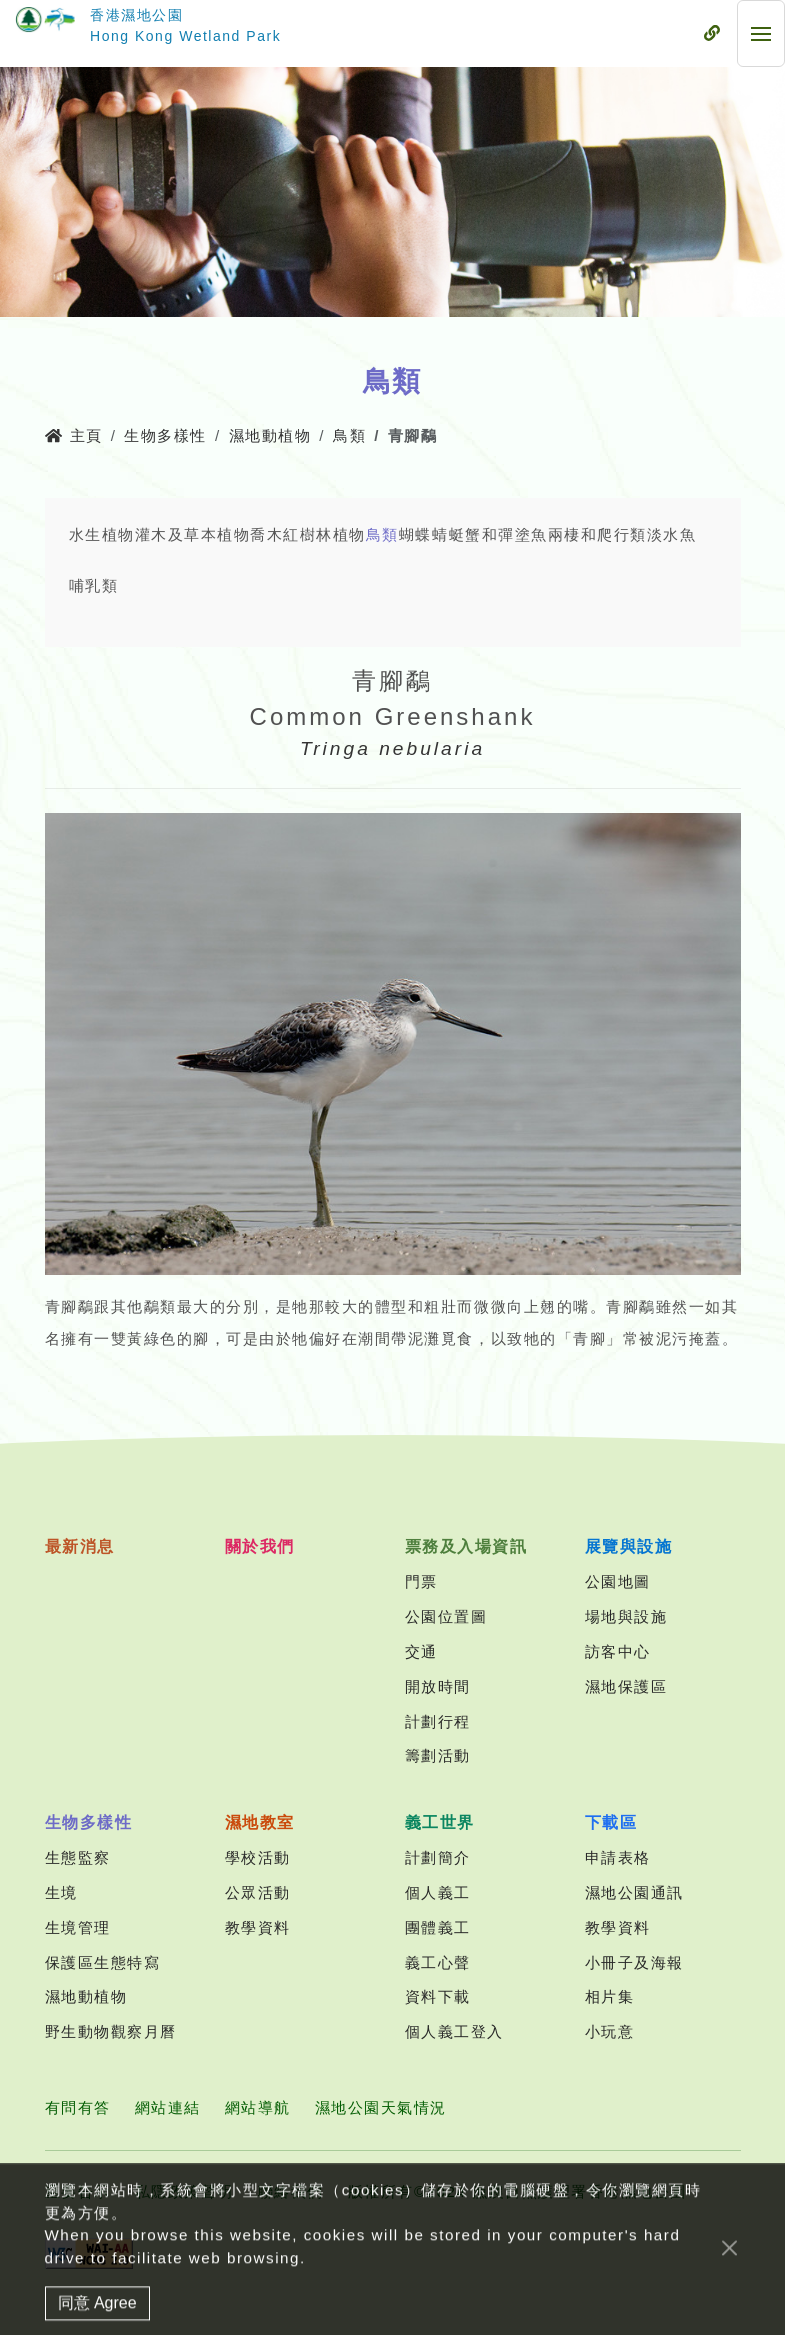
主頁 (74, 435)
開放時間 (438, 1686)
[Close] (729, 2283)
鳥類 (349, 435)
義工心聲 (438, 1962)
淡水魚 (672, 534)
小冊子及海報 (634, 1962)
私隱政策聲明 (184, 2191)
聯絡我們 (291, 2191)
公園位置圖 (446, 1616)
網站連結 (168, 2107)
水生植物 (102, 534)
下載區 (611, 1822)
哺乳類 (94, 585)
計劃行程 (438, 1721)
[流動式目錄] (712, 34)
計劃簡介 (438, 1857)
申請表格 (618, 1857)
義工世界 (440, 1822)
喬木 (266, 534)
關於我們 (260, 1546)
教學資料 (258, 1927)
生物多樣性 (165, 435)
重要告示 (78, 2191)
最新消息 (80, 1546)
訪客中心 (618, 1651)
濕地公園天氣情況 (381, 2107)
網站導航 (258, 2107)
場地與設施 (626, 1616)
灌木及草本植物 (193, 534)
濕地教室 (260, 1822)
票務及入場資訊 (466, 1546)
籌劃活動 (438, 1755)
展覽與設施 (629, 1546)
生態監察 (78, 1857)
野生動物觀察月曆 (111, 2031)
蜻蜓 (448, 534)
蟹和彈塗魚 (506, 534)
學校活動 (258, 1857)
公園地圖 (618, 1581)
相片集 (610, 1996)
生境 (61, 1892)
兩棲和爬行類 (597, 534)
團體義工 (438, 1927)
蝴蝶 (415, 534)
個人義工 (438, 1892)
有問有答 (78, 2107)
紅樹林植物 (324, 534)
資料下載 (438, 1996)
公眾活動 (258, 1892)
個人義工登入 (454, 2031)
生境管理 (78, 1927)
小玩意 (610, 2031)
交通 (421, 1651)
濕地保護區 (626, 1686)
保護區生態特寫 (103, 1962)
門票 (421, 1581)
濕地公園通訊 (634, 1892)
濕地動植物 (270, 435)
